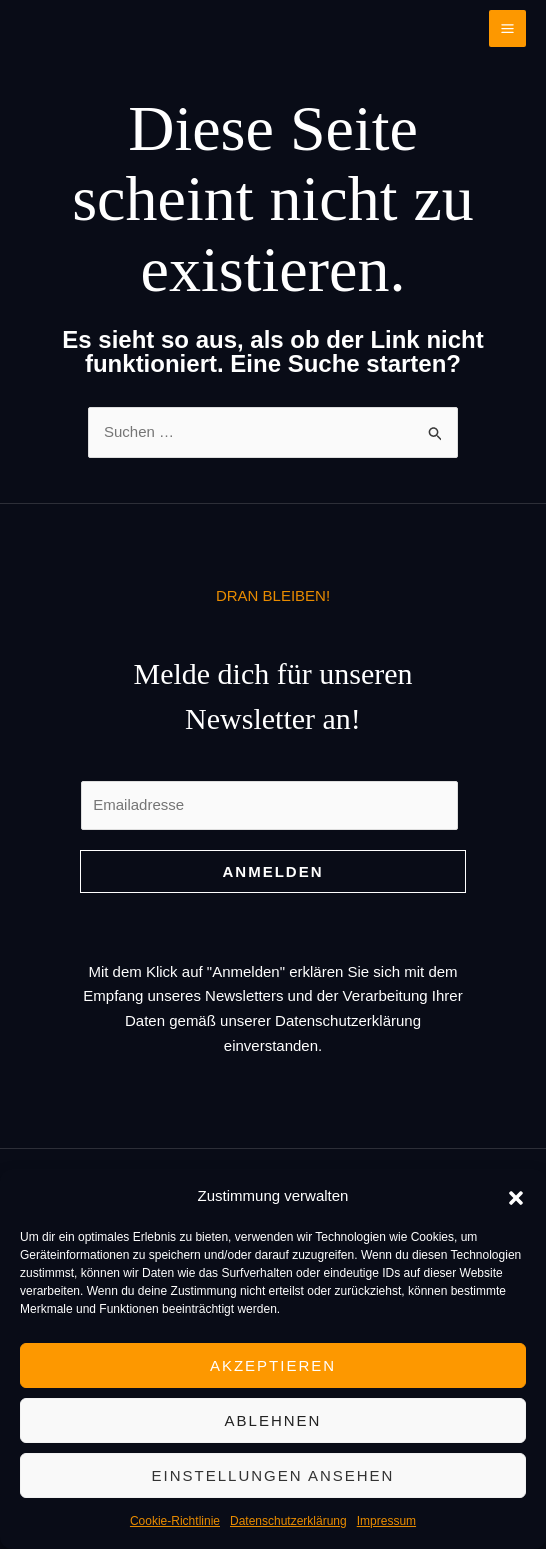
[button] (516, 1196)
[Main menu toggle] (508, 29)
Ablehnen (273, 1420)
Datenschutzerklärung (288, 1521)
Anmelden (273, 871)
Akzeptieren (273, 1365)
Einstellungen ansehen (273, 1475)
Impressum (386, 1521)
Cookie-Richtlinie (175, 1521)
